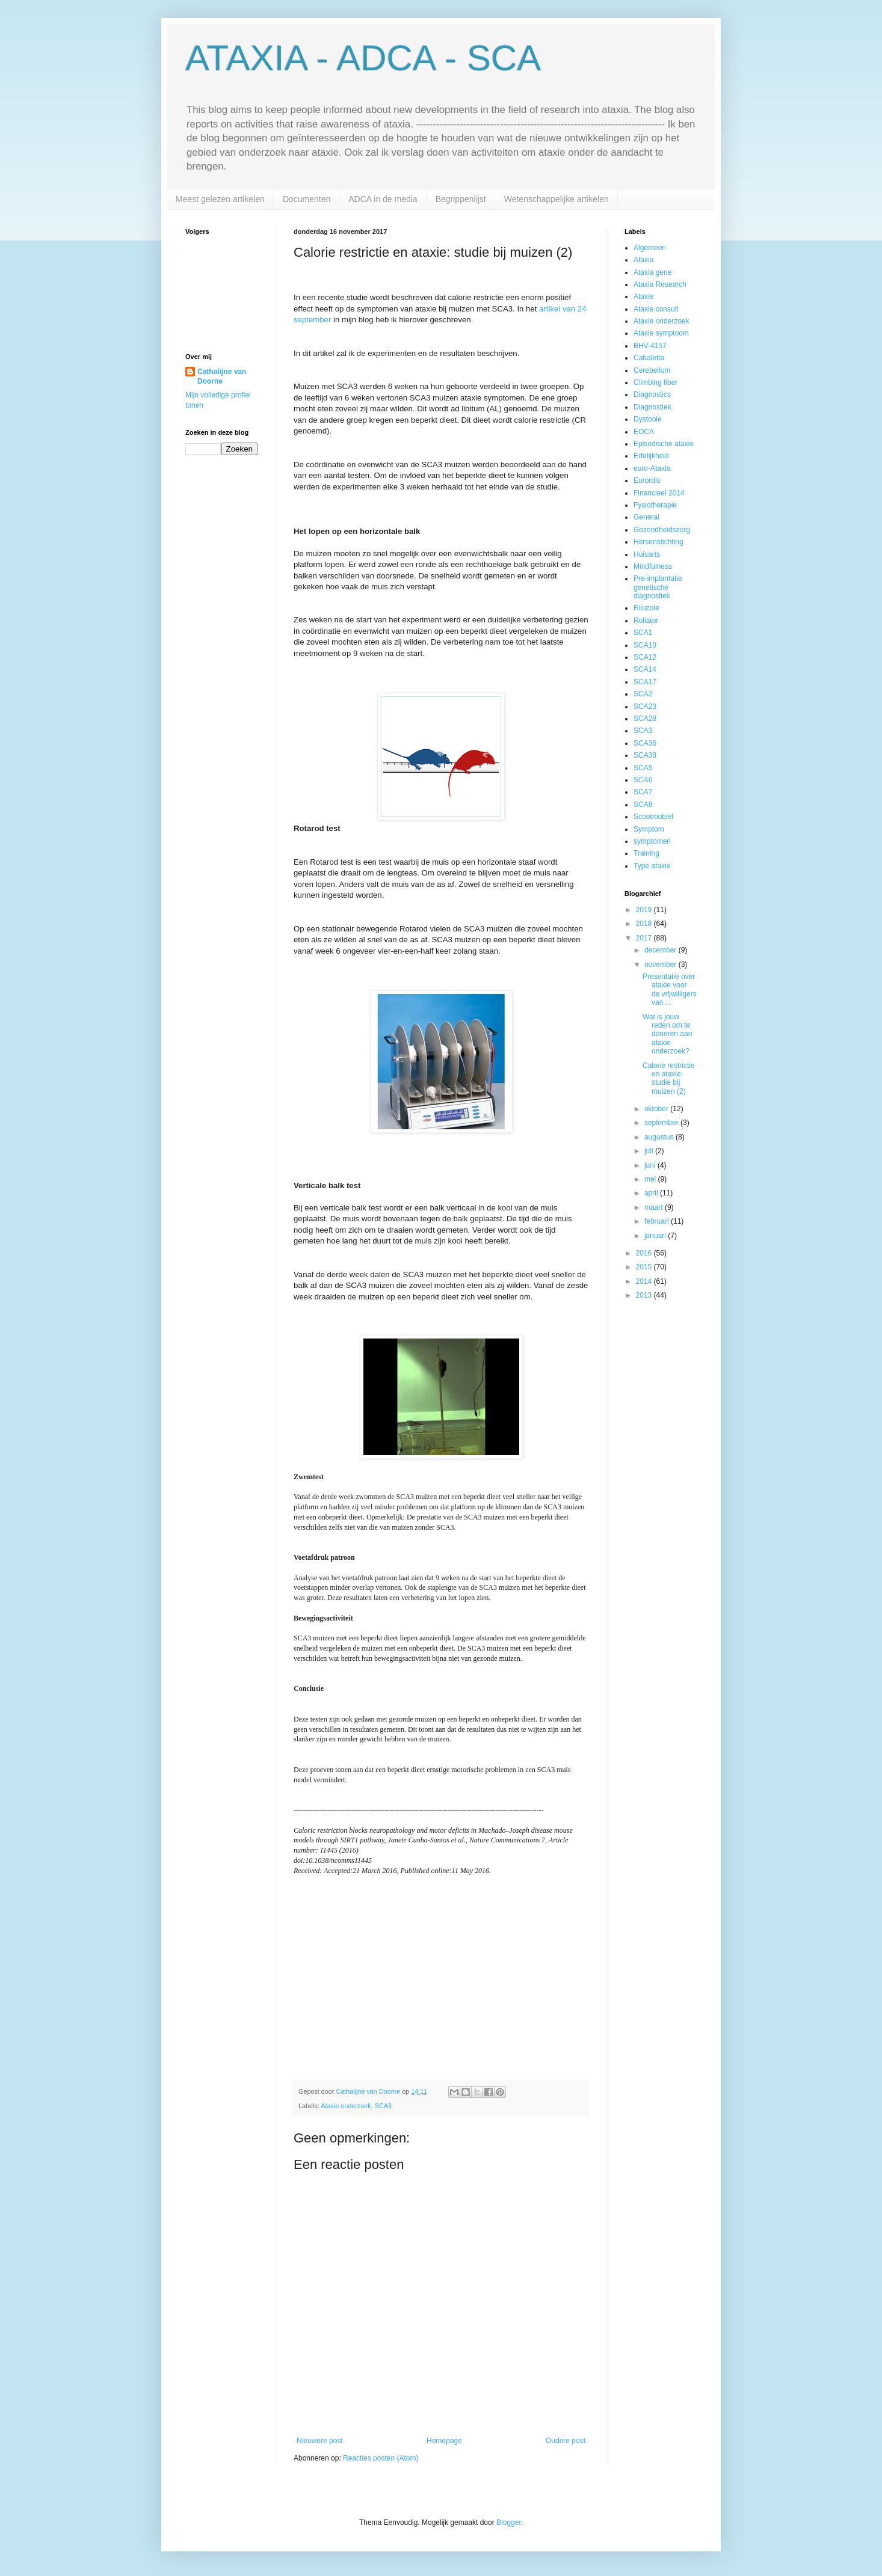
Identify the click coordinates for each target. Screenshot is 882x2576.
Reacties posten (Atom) (380, 2458)
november (661, 964)
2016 (645, 1253)
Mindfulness (653, 566)
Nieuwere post (320, 2440)
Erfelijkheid (651, 456)
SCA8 (643, 804)
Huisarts (647, 554)
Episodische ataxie (664, 444)
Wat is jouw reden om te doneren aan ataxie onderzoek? (667, 1034)
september (662, 1122)
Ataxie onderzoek (346, 2105)
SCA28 (645, 718)
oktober (657, 1109)
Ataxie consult (656, 309)
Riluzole (646, 608)
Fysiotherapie (655, 505)
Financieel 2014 (659, 493)
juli (649, 1151)
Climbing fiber (655, 382)
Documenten (306, 199)
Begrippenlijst (461, 199)
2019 (645, 910)
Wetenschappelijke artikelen (556, 199)
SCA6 (643, 780)
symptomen (652, 841)
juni (651, 1165)
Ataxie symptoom (661, 333)
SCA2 (643, 694)
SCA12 (645, 657)
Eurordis (647, 480)
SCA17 (645, 682)
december (661, 950)
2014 (645, 1281)
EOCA (644, 432)
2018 (645, 923)
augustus (660, 1137)
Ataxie (643, 296)
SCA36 (645, 743)
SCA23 (645, 706)
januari (656, 1235)
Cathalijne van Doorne (221, 376)
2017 (645, 938)
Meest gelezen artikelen (220, 199)
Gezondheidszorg (662, 530)
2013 (645, 1295)
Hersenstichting (658, 542)
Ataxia (643, 260)
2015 (645, 1267)
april (652, 1193)
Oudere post (565, 2440)
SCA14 (645, 669)
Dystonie (648, 419)
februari (657, 1221)
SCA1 (643, 632)
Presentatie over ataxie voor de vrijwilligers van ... (670, 989)
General (646, 517)
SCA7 (643, 792)
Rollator (646, 620)
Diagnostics (652, 394)
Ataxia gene (652, 272)
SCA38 (645, 755)
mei (651, 1179)
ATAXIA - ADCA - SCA (363, 58)
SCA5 (643, 768)
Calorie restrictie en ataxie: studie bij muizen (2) (669, 1078)
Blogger (508, 2522)
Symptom (649, 829)
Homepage (444, 2440)
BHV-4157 (650, 346)
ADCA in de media (382, 199)
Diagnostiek (652, 407)
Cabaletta (649, 358)
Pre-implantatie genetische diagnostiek (658, 587)
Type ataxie (652, 866)
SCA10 (645, 645)
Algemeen (650, 248)
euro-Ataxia (652, 468)
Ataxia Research (660, 284)
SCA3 (383, 2105)
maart (654, 1207)
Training (646, 853)
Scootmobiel (653, 816)
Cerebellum (652, 370)
